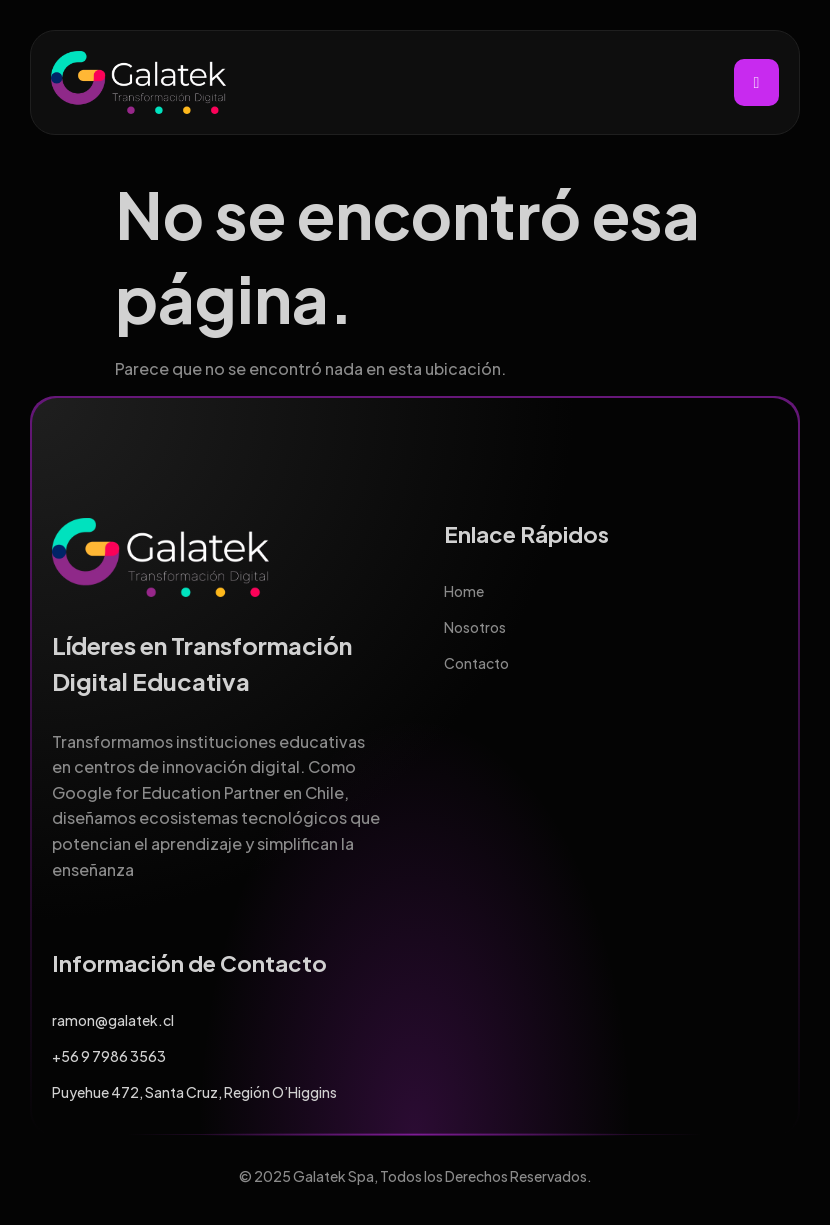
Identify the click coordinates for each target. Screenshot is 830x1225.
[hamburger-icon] (756, 82)
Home (464, 591)
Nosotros (475, 627)
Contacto (476, 663)
